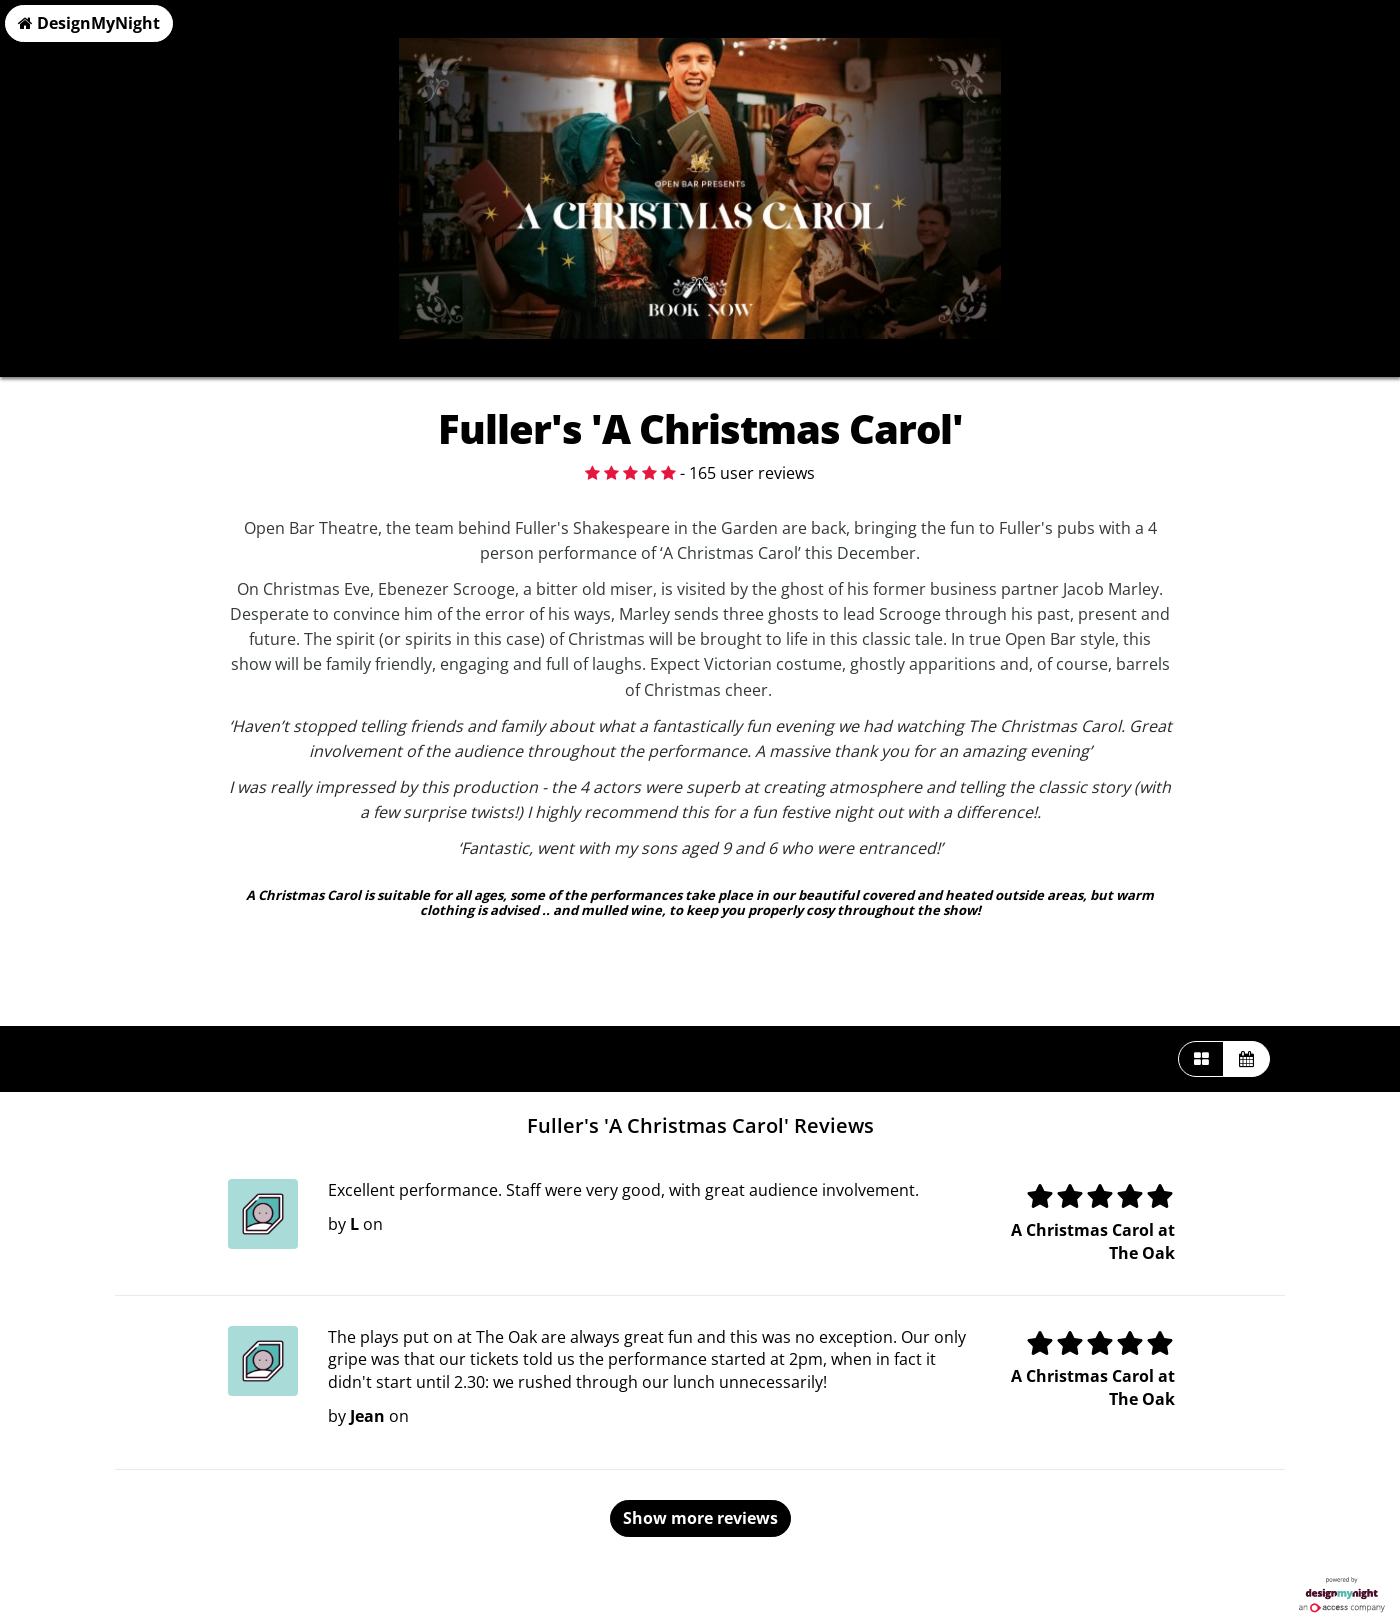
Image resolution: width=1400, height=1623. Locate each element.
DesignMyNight (89, 23)
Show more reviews (700, 1518)
